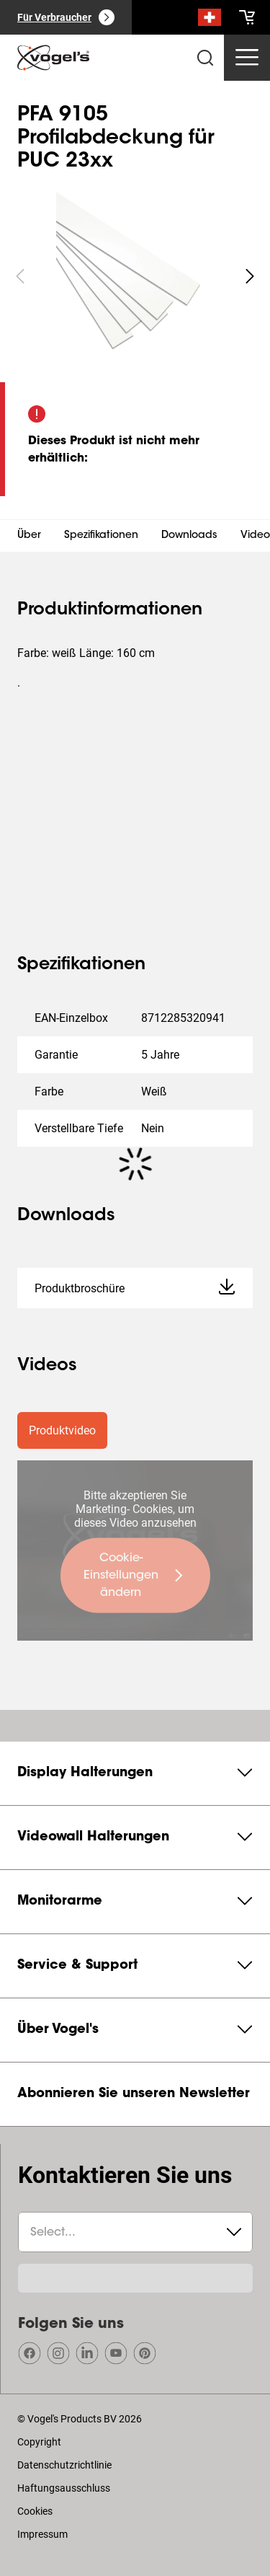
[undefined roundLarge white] (250, 276)
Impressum (42, 2534)
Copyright (39, 2442)
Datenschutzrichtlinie (64, 2465)
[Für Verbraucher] (66, 17)
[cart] (247, 17)
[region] (135, 276)
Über (29, 536)
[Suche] (209, 20)
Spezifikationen (101, 536)
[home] (53, 58)
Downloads (189, 536)
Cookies (35, 2511)
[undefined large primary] (135, 1575)
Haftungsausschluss (63, 2488)
